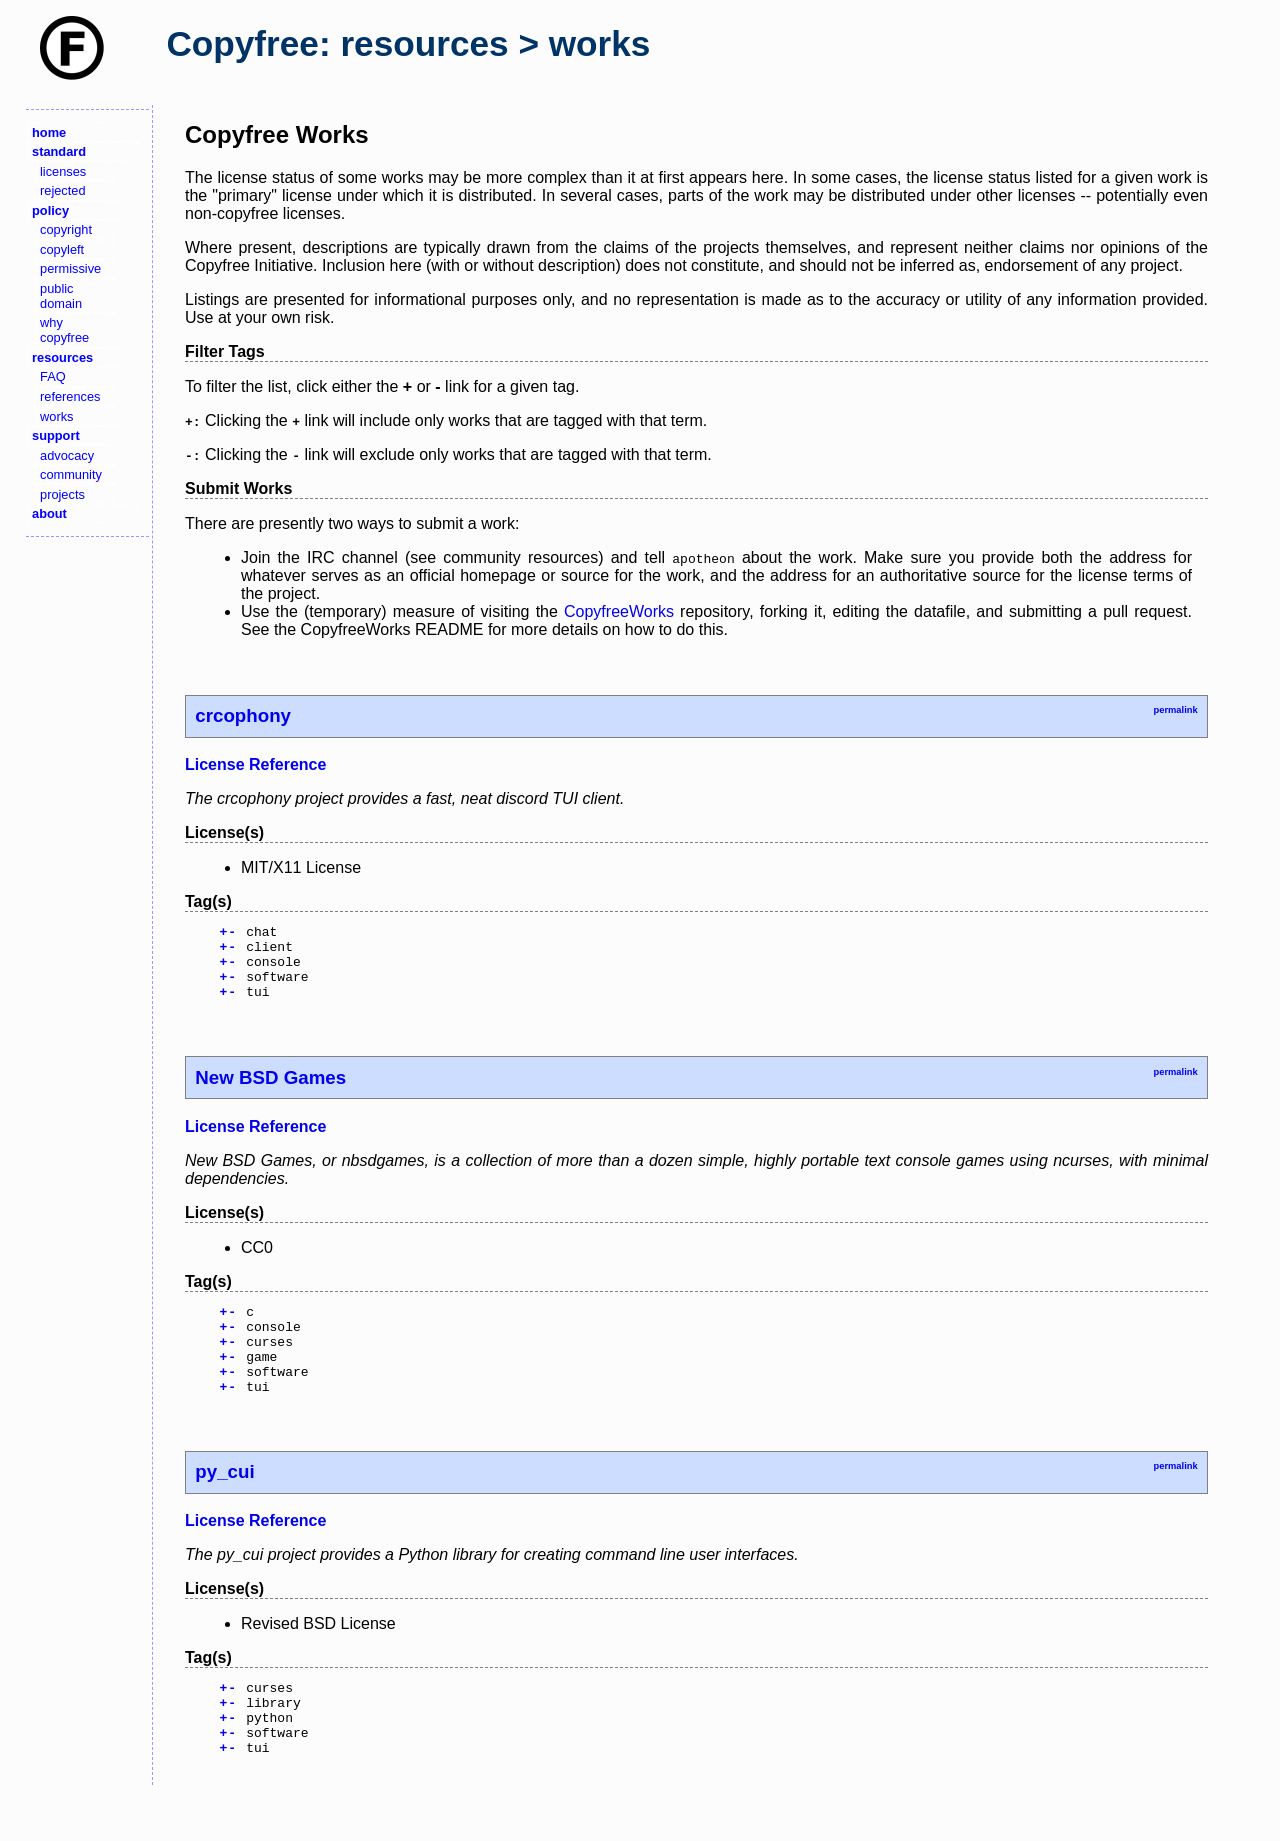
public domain (61, 296)
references (70, 396)
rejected (63, 190)
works (56, 416)
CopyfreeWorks (619, 611)
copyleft (62, 249)
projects (62, 494)
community (71, 474)
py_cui (224, 1504)
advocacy (67, 455)
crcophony (243, 715)
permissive (70, 268)
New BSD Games (270, 1092)
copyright (66, 229)
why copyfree (64, 330)
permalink (1175, 710)
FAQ (53, 376)
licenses (63, 171)
